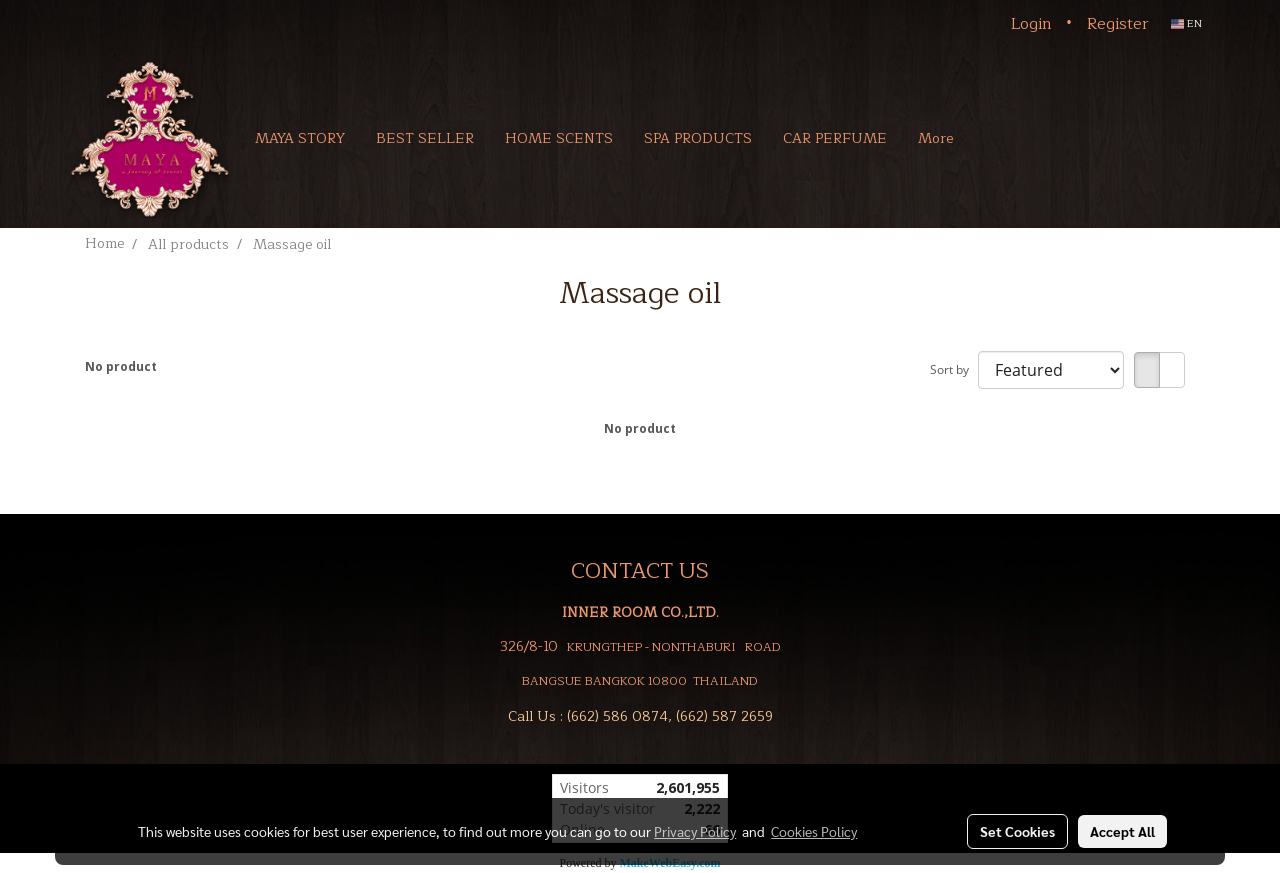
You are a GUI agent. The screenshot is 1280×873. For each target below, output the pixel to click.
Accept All (1122, 831)
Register (1118, 24)
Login (1031, 24)
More (935, 138)
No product (121, 366)
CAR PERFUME (835, 138)
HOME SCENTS (559, 138)
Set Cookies (1017, 831)
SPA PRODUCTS (698, 138)
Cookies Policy (814, 831)
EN (1186, 23)
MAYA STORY (300, 138)
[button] (998, 138)
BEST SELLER (425, 138)
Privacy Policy (695, 831)
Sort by (954, 369)
